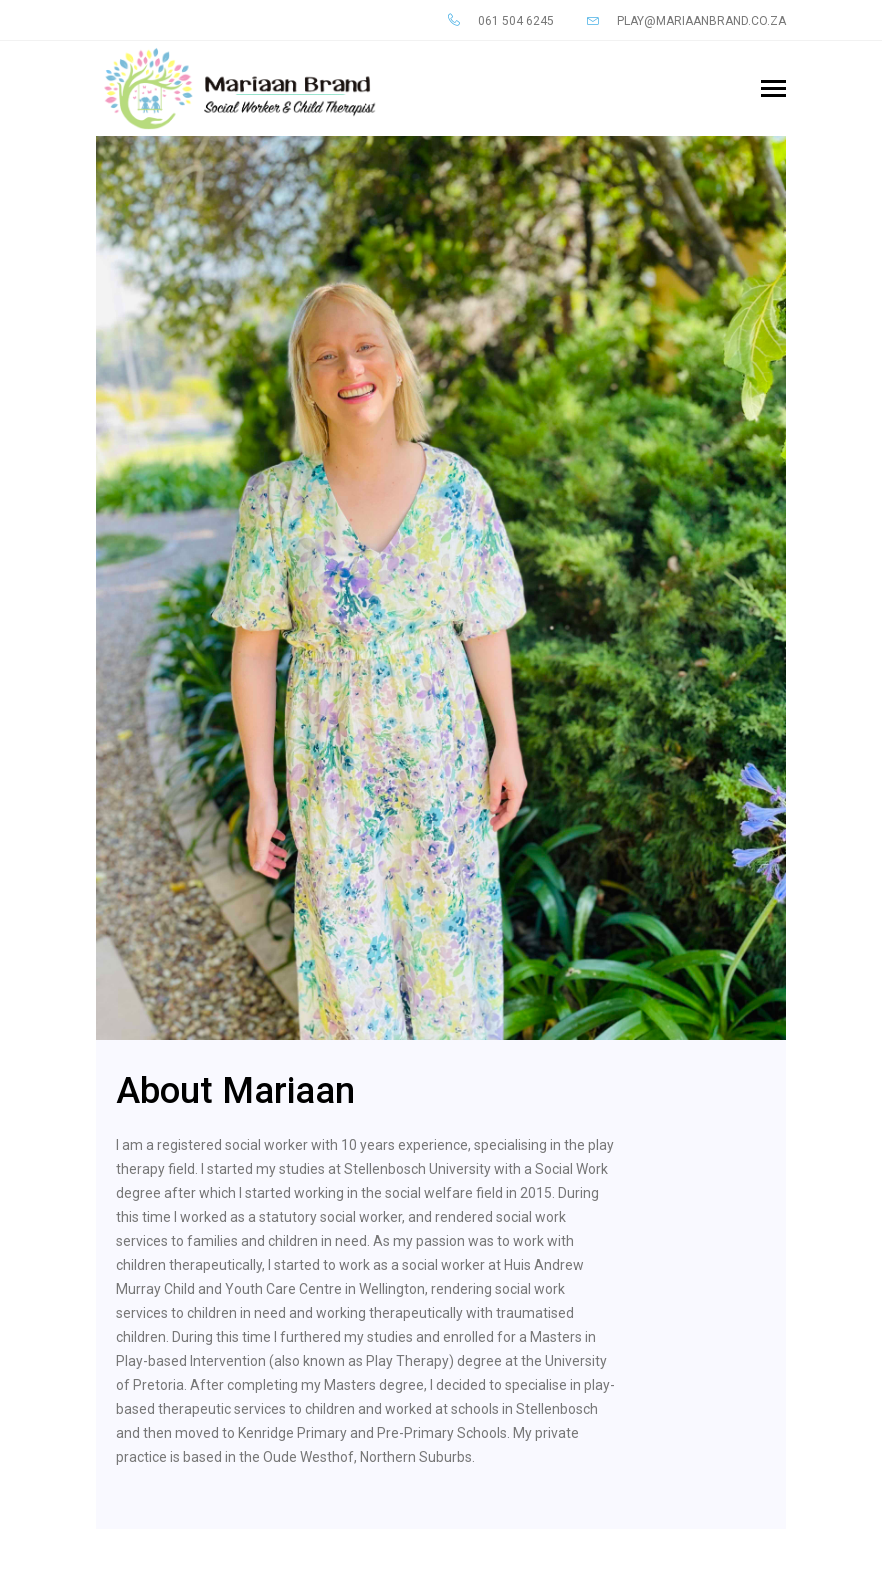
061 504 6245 (501, 21)
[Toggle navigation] (773, 90)
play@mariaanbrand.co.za (686, 21)
